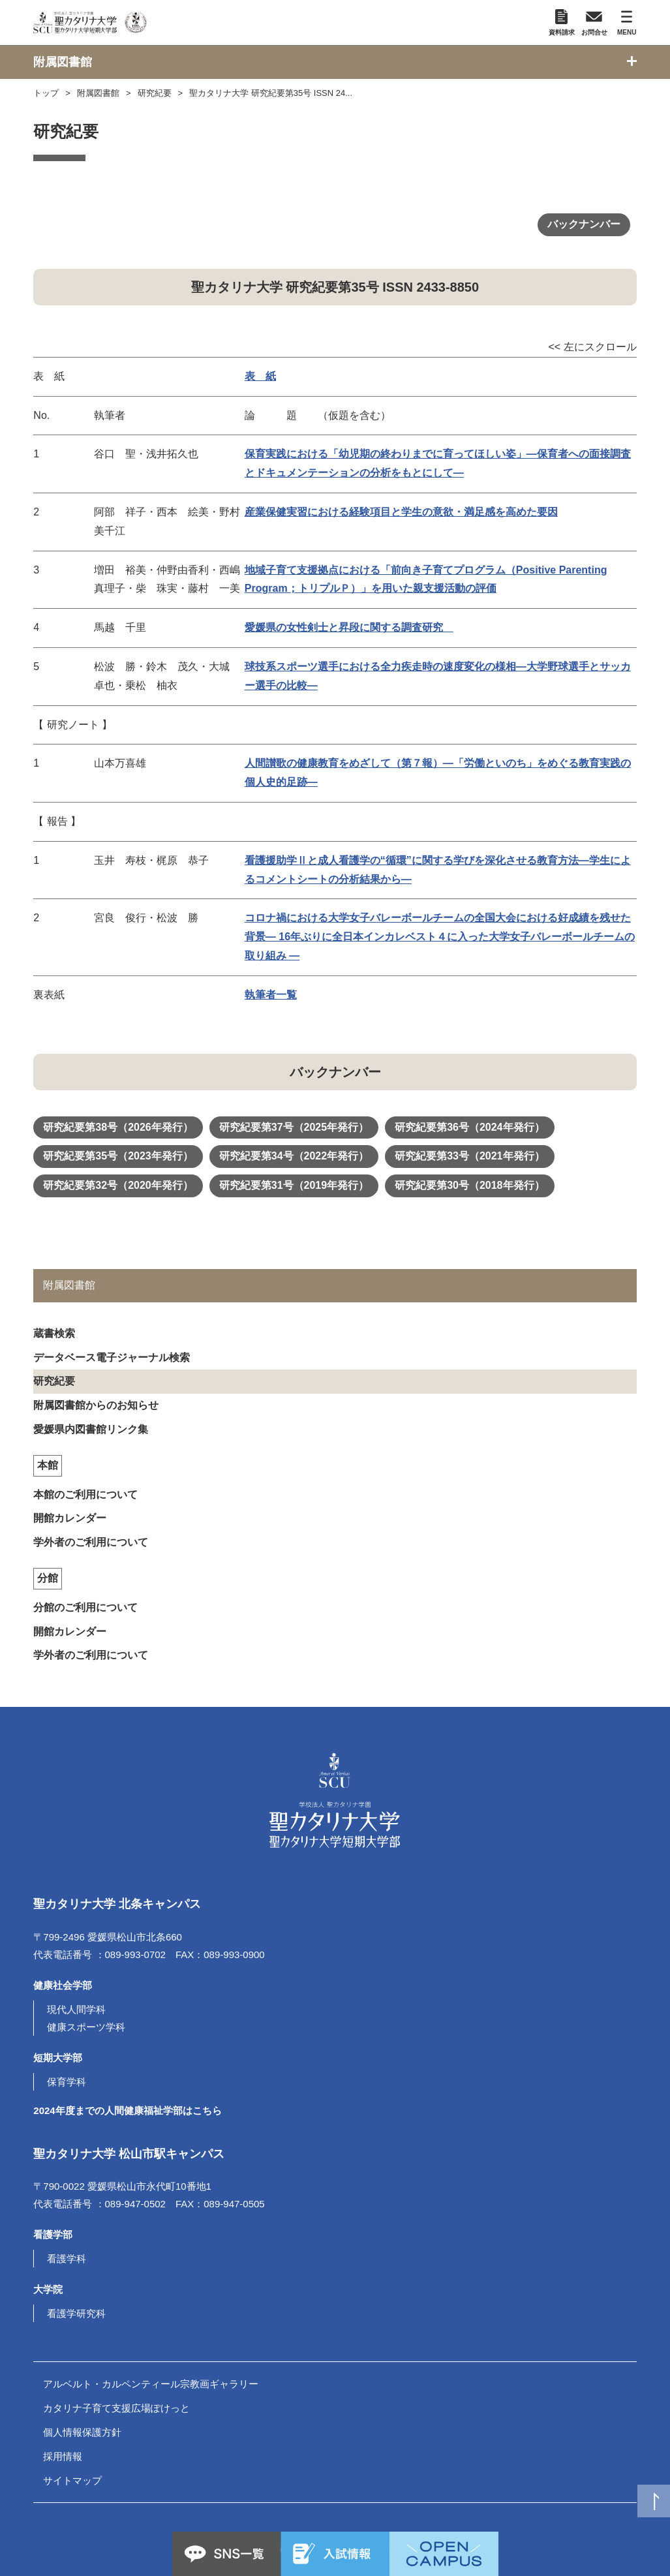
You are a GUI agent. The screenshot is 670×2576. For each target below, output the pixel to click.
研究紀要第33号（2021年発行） (469, 1155)
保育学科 (66, 2081)
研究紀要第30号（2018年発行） (469, 1185)
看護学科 (66, 2258)
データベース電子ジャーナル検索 (111, 1357)
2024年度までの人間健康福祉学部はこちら (127, 2110)
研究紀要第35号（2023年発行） (117, 1155)
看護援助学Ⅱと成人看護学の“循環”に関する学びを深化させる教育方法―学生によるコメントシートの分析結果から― (438, 870)
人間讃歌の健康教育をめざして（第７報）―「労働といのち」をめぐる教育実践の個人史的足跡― (438, 773)
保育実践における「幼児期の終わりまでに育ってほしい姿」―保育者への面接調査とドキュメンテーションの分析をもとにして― (438, 463)
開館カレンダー (69, 1518)
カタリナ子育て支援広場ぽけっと (116, 2408)
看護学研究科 (76, 2313)
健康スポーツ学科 (86, 2026)
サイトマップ (72, 2480)
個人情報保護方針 (82, 2432)
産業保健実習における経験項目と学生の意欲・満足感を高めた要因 (401, 511)
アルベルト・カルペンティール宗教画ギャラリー (150, 2383)
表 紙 (260, 376)
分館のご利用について (85, 1607)
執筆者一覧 (271, 994)
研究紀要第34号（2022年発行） (294, 1155)
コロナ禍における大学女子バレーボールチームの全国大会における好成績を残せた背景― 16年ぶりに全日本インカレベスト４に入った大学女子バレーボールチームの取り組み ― (440, 936)
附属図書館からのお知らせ (96, 1405)
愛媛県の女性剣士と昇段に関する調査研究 (349, 627)
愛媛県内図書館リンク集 (90, 1429)
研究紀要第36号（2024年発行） (469, 1127)
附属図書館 (98, 93)
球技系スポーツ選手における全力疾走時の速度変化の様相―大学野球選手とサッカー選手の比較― (438, 676)
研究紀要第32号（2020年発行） (117, 1185)
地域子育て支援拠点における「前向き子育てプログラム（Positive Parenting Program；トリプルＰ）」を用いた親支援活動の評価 (426, 579)
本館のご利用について (85, 1494)
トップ (46, 93)
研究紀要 (155, 93)
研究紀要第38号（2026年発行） (117, 1127)
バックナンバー (583, 224)
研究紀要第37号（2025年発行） (294, 1127)
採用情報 (62, 2456)
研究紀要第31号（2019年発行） (294, 1185)
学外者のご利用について (90, 1542)
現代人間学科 (76, 2009)
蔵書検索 (54, 1333)
